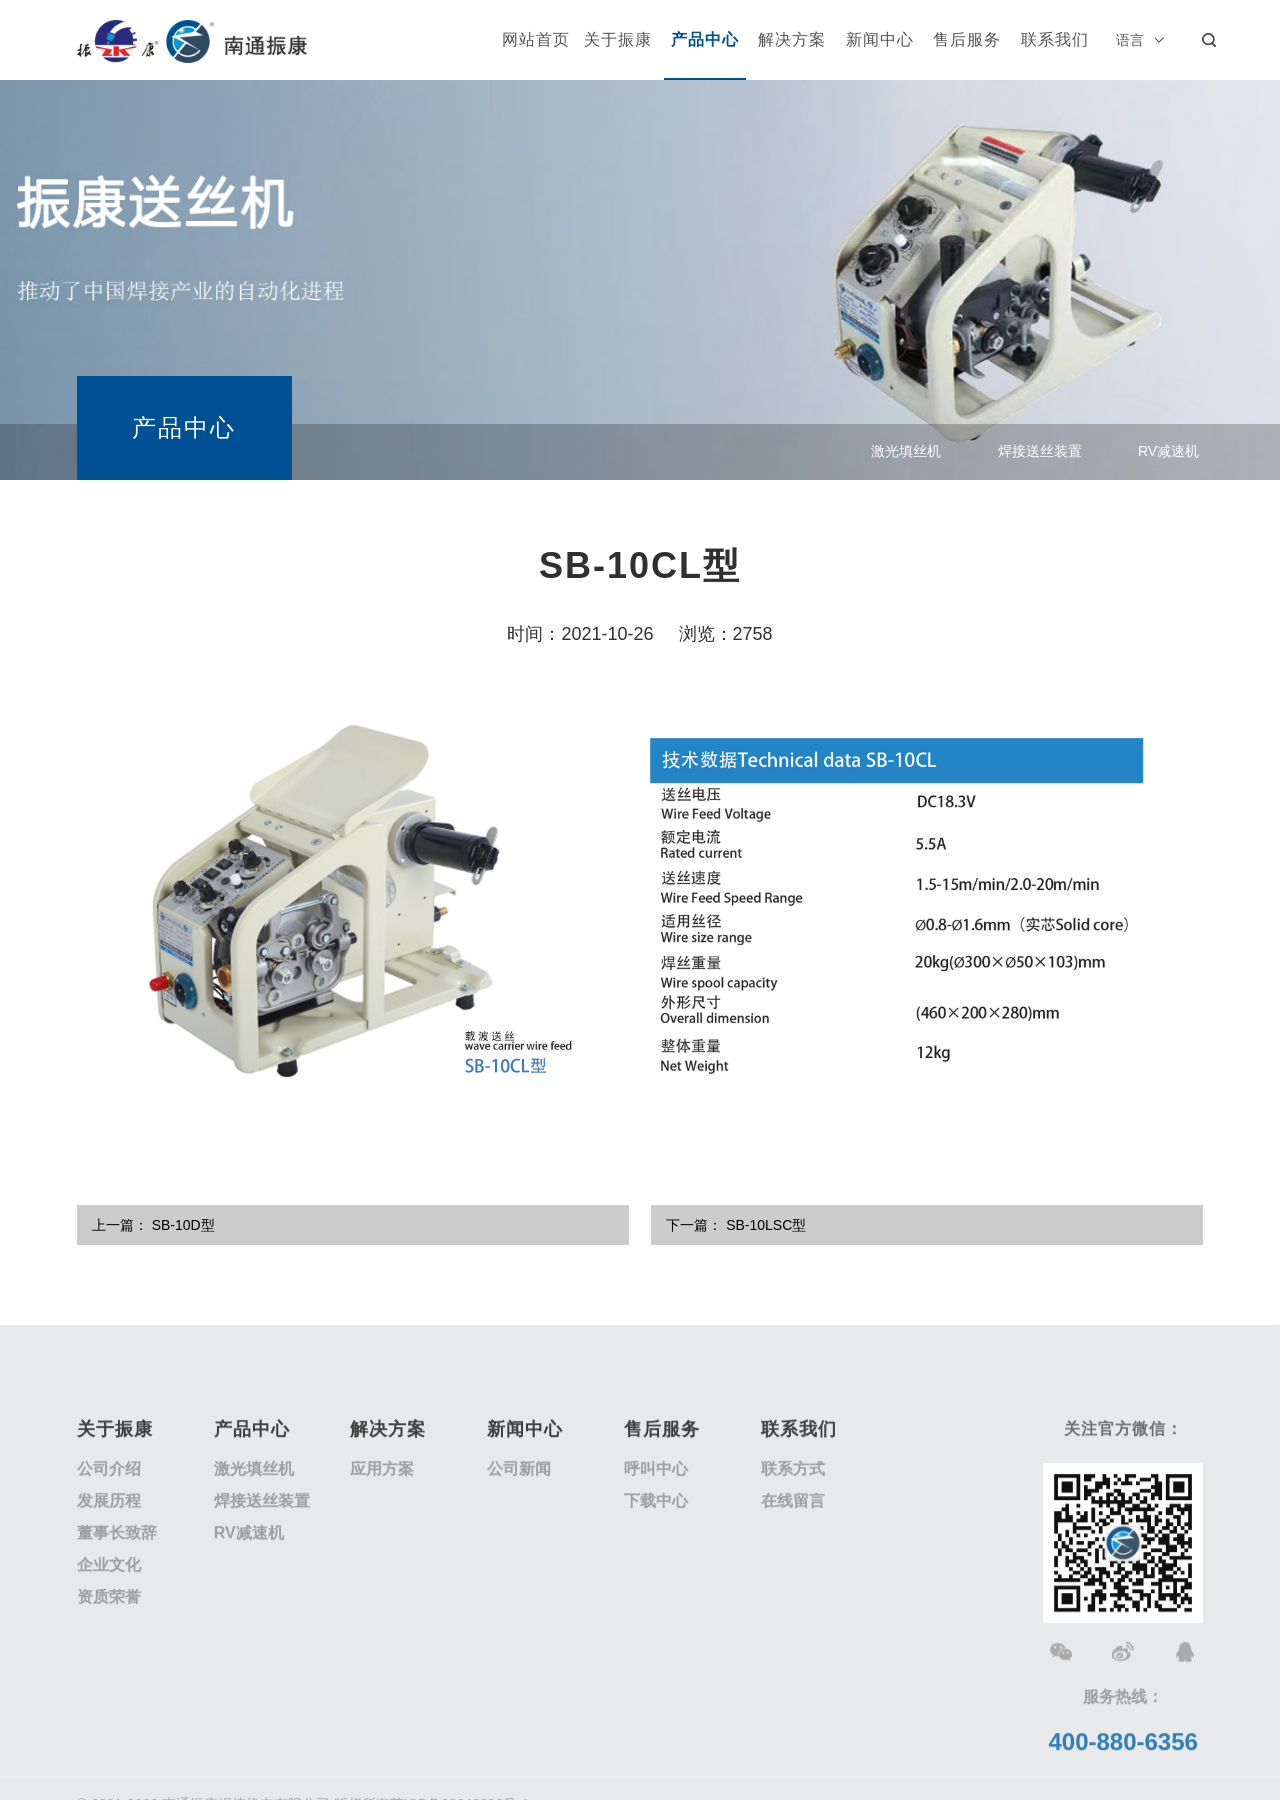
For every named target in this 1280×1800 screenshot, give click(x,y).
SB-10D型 (183, 1225)
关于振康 (618, 39)
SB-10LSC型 (766, 1225)
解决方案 (792, 39)
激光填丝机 (906, 456)
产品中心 (705, 39)
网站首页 (536, 39)
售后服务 (967, 39)
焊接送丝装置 (1040, 456)
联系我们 (1055, 39)
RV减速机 (1168, 456)
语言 (1130, 40)
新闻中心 (880, 39)
